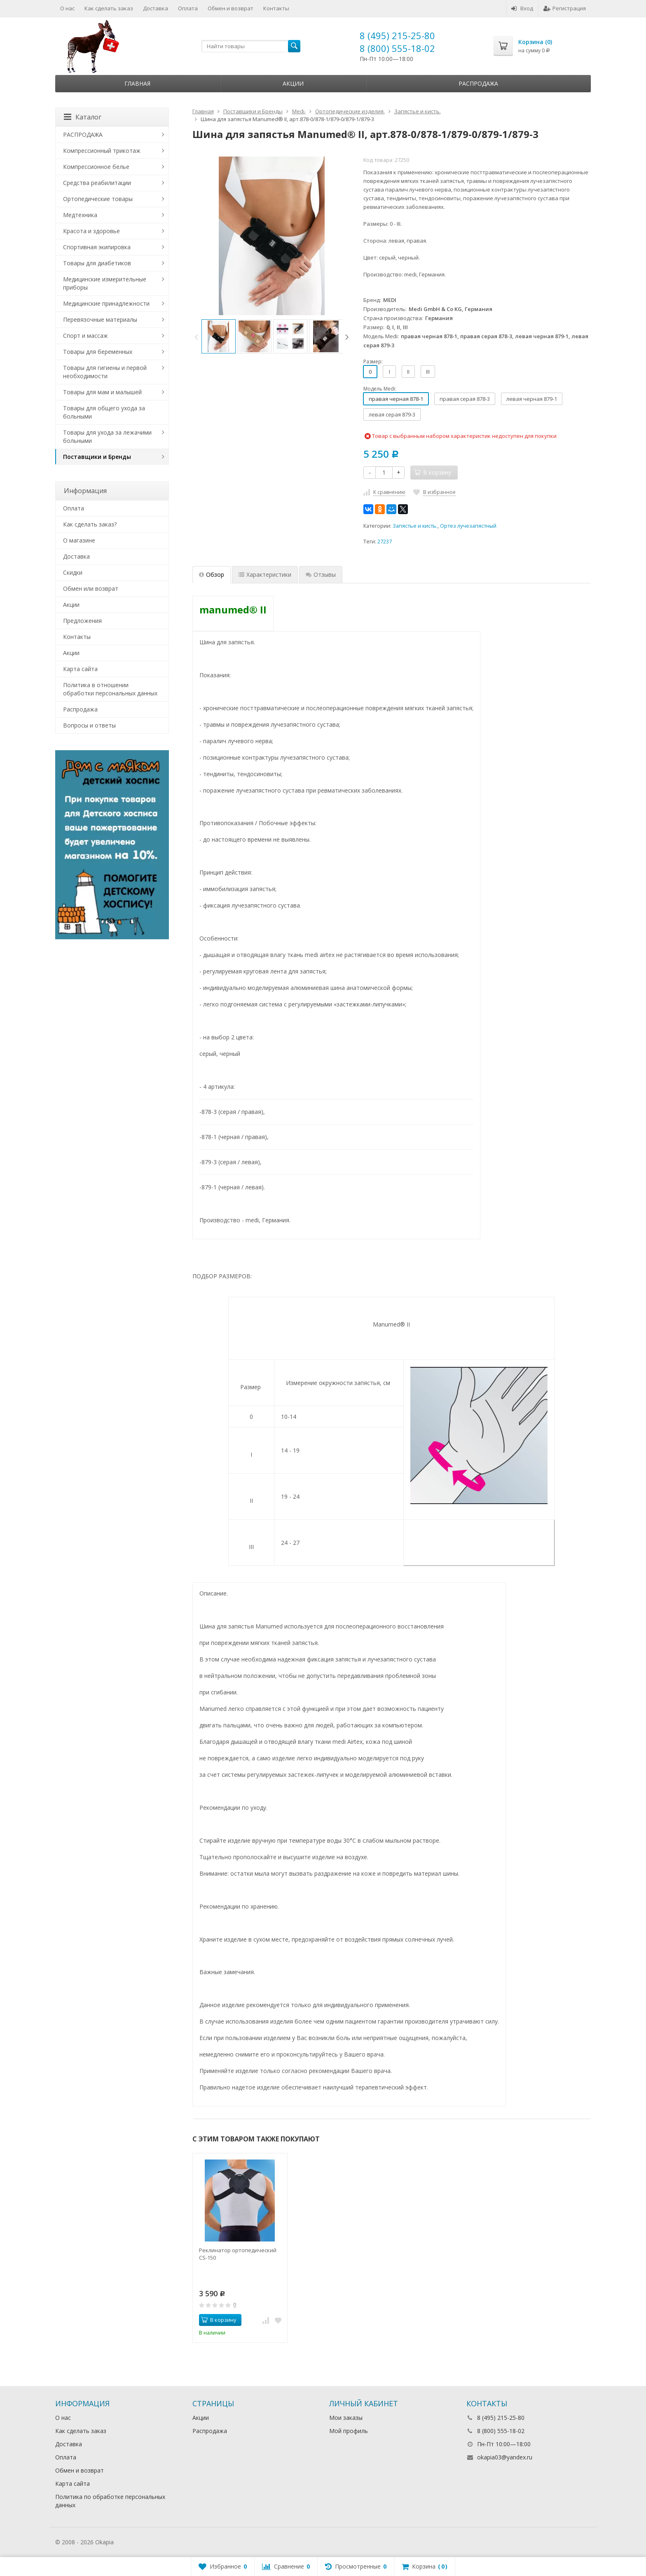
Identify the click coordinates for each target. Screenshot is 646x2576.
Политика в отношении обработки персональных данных (110, 689)
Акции (293, 83)
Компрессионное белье (96, 167)
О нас (67, 8)
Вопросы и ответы (89, 725)
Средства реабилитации (97, 183)
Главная (137, 83)
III (428, 371)
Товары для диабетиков (97, 263)
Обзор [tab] (211, 574)
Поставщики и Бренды (97, 457)
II (408, 371)
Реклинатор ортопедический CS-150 (237, 2253)
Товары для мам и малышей (102, 392)
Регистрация (564, 8)
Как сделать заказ (108, 8)
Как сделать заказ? (90, 524)
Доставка (155, 8)
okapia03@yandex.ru (504, 2457)
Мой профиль (348, 2431)
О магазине (79, 540)
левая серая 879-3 (392, 414)
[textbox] (250, 46)
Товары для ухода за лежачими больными (107, 436)
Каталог (82, 117)
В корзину (218, 2319)
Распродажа (478, 83)
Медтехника (80, 215)
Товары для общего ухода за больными (104, 412)
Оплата (188, 8)
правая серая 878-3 (465, 398)
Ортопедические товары (98, 199)
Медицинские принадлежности (106, 303)
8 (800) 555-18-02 (397, 48)
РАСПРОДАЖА (83, 134)
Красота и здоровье (91, 231)
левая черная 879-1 (531, 398)
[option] (218, 336)
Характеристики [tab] (265, 574)
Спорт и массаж (85, 335)
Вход (522, 8)
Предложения (82, 621)
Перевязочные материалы (100, 319)
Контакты (276, 8)
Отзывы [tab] (321, 574)
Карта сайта (80, 669)
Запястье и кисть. (415, 525)
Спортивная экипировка (97, 247)
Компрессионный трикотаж (101, 150)
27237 (384, 541)
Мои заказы (346, 2418)
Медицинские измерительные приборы (104, 283)
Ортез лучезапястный (468, 525)
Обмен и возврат (230, 8)
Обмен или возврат (90, 588)
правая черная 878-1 (396, 398)
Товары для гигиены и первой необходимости (105, 372)
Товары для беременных (97, 352)
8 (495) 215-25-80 (397, 35)
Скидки (72, 572)
